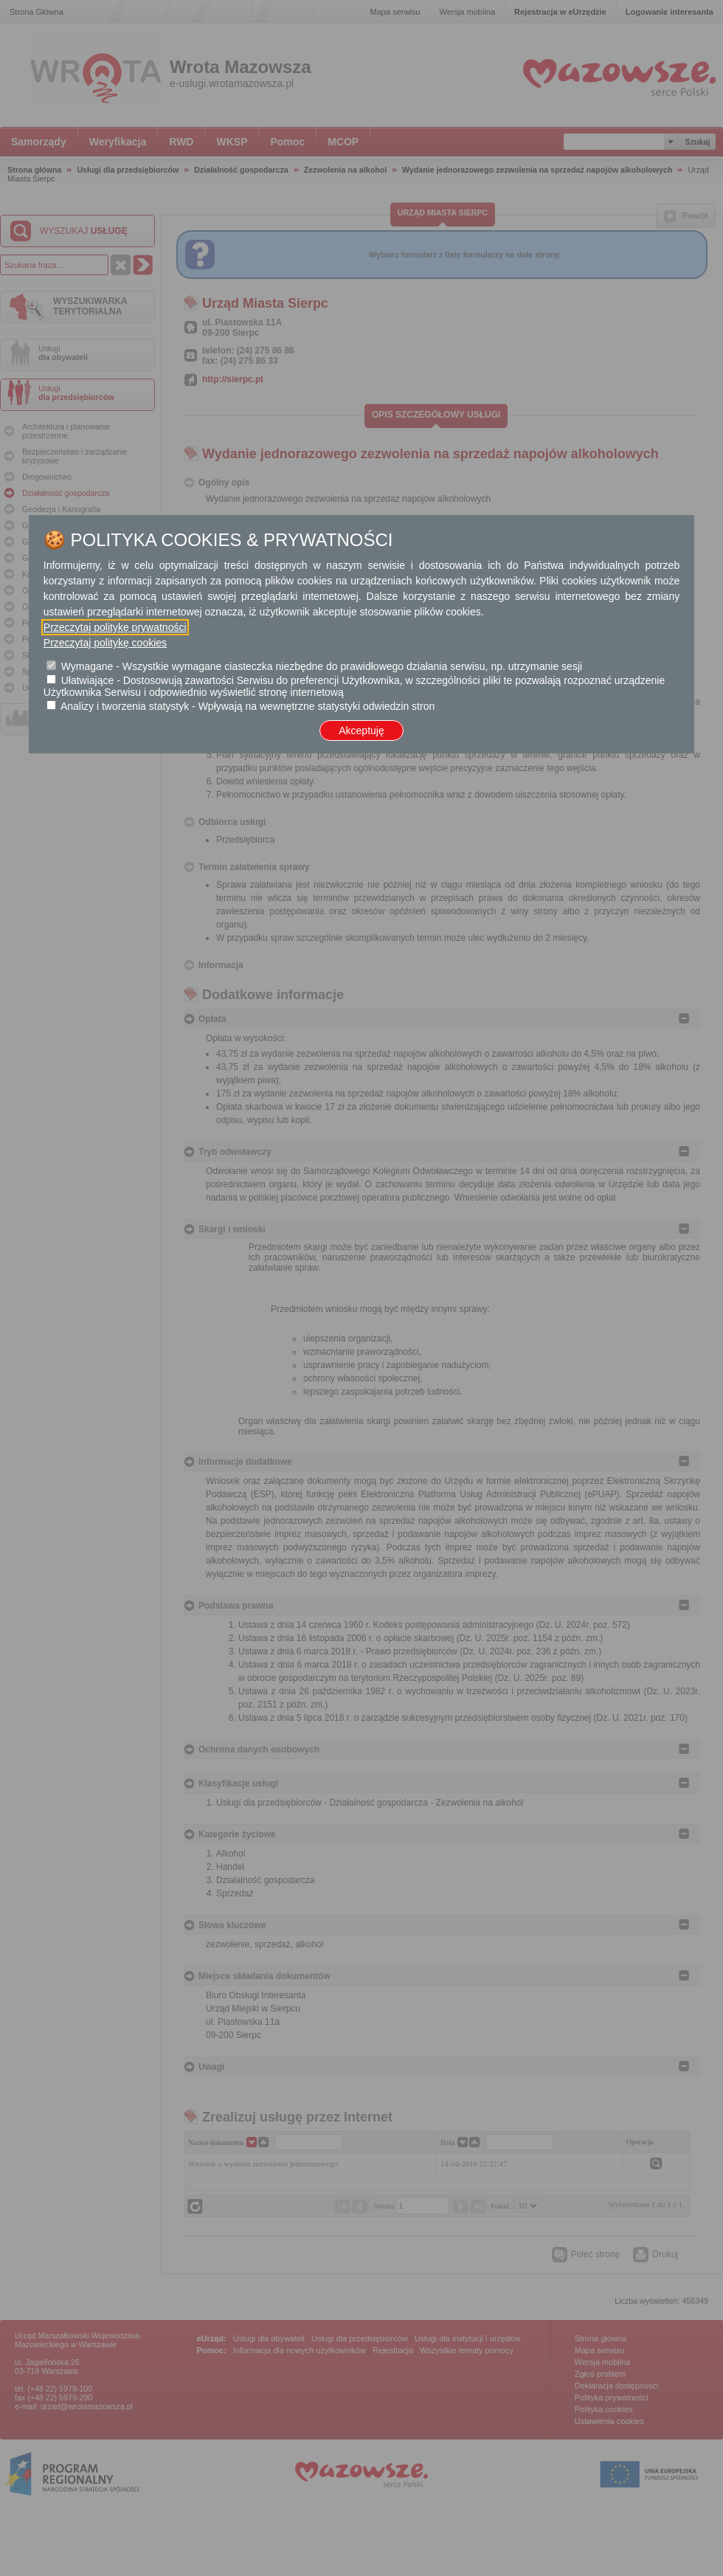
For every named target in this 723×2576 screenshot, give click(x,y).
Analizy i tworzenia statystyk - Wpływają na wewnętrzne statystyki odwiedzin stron (247, 706)
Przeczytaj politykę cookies (105, 643)
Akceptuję (361, 730)
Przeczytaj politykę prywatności (115, 627)
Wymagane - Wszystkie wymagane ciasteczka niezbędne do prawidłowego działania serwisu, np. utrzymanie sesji (321, 666)
